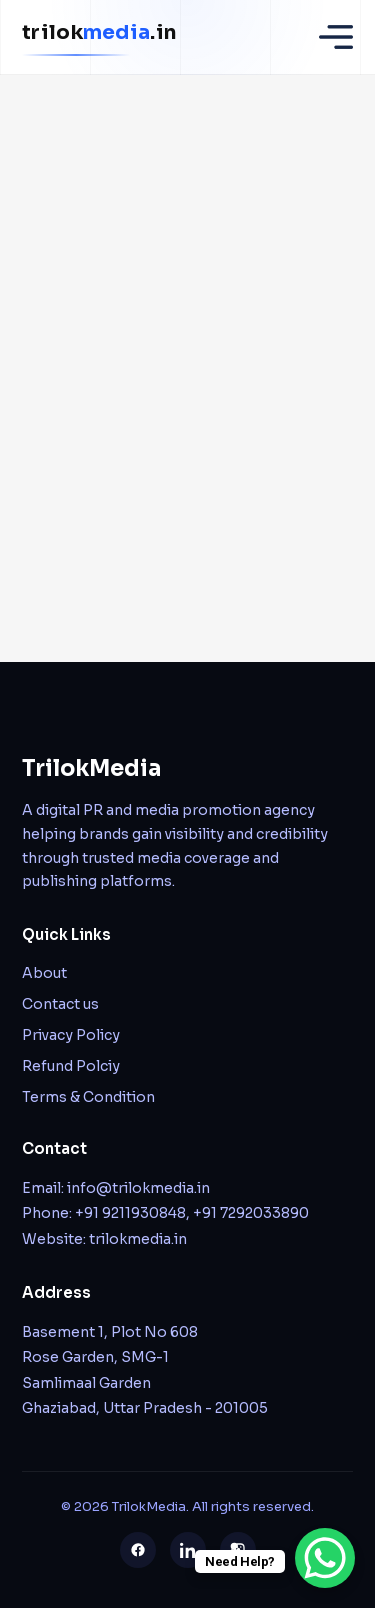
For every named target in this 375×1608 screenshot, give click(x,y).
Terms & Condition (88, 1097)
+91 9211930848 (130, 1213)
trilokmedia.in (138, 1239)
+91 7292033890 (251, 1213)
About (44, 973)
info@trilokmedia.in (138, 1188)
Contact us (60, 1004)
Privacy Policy (71, 1035)
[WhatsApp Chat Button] (325, 1558)
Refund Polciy (71, 1066)
